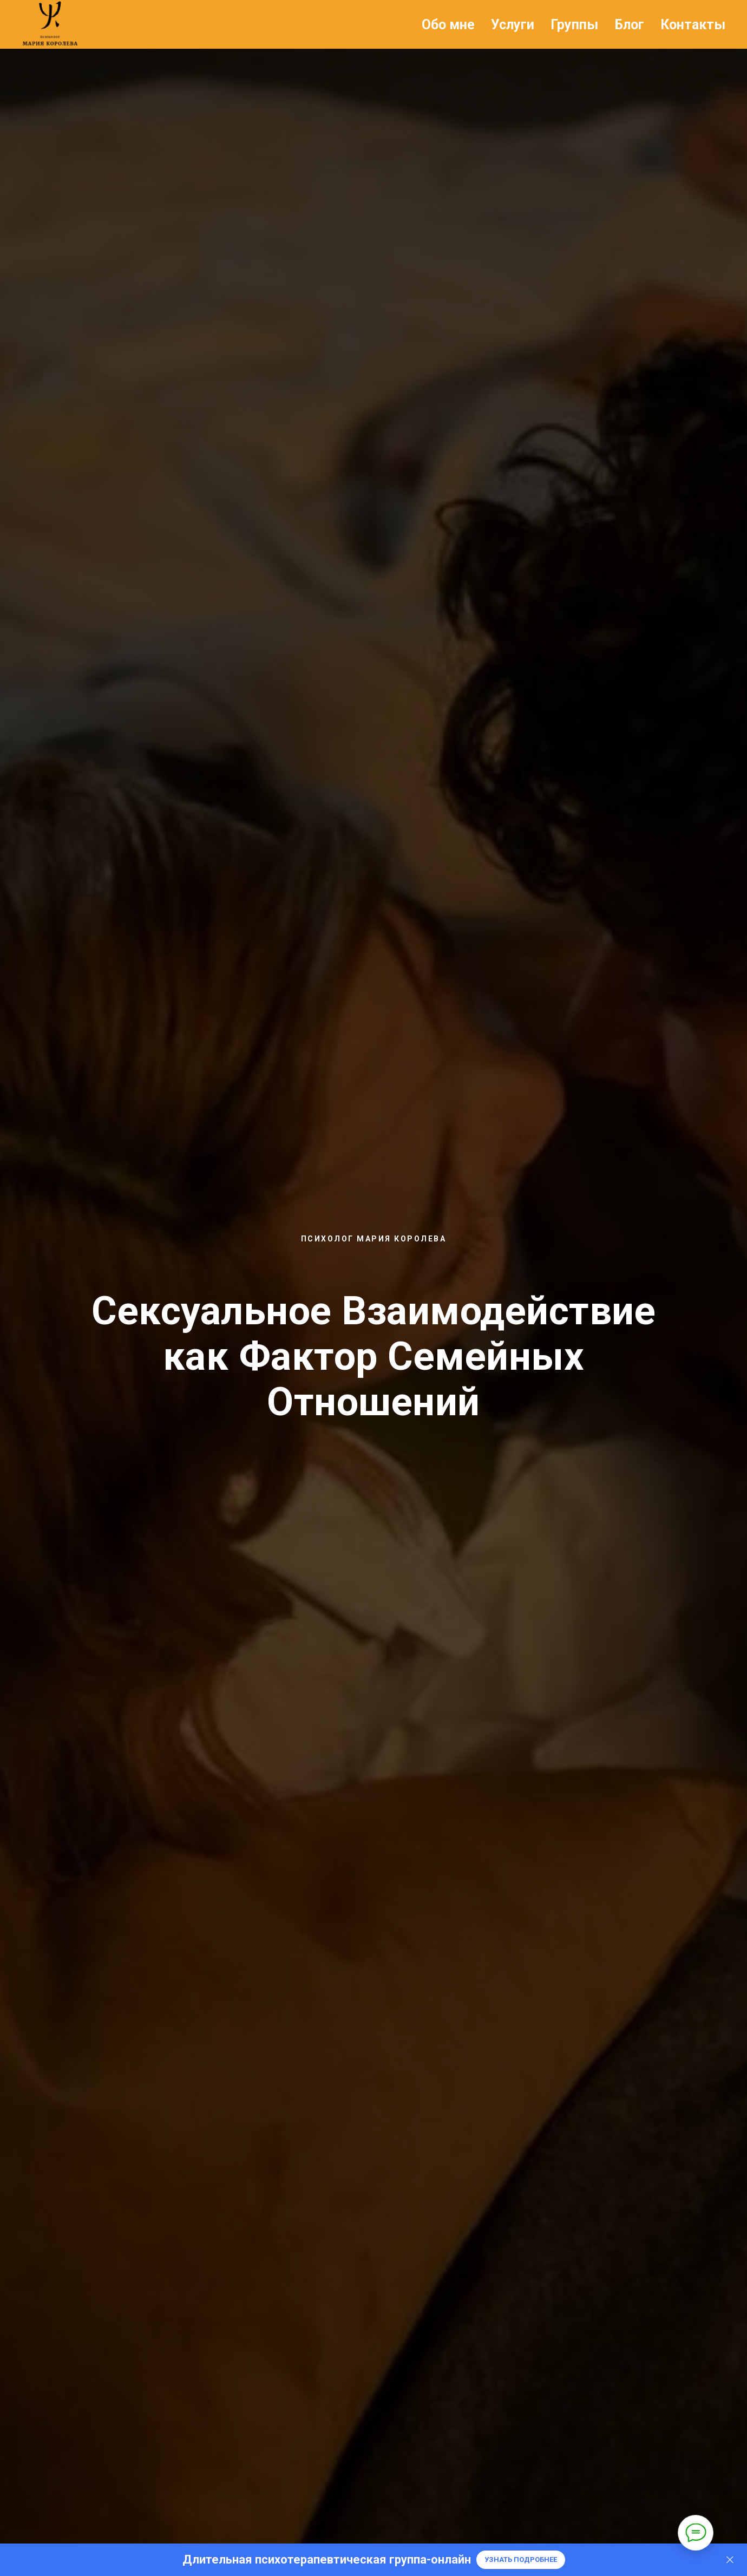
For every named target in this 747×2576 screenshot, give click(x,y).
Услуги (512, 24)
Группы (574, 24)
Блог (629, 24)
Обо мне (448, 24)
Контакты (692, 24)
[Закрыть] (730, 2560)
